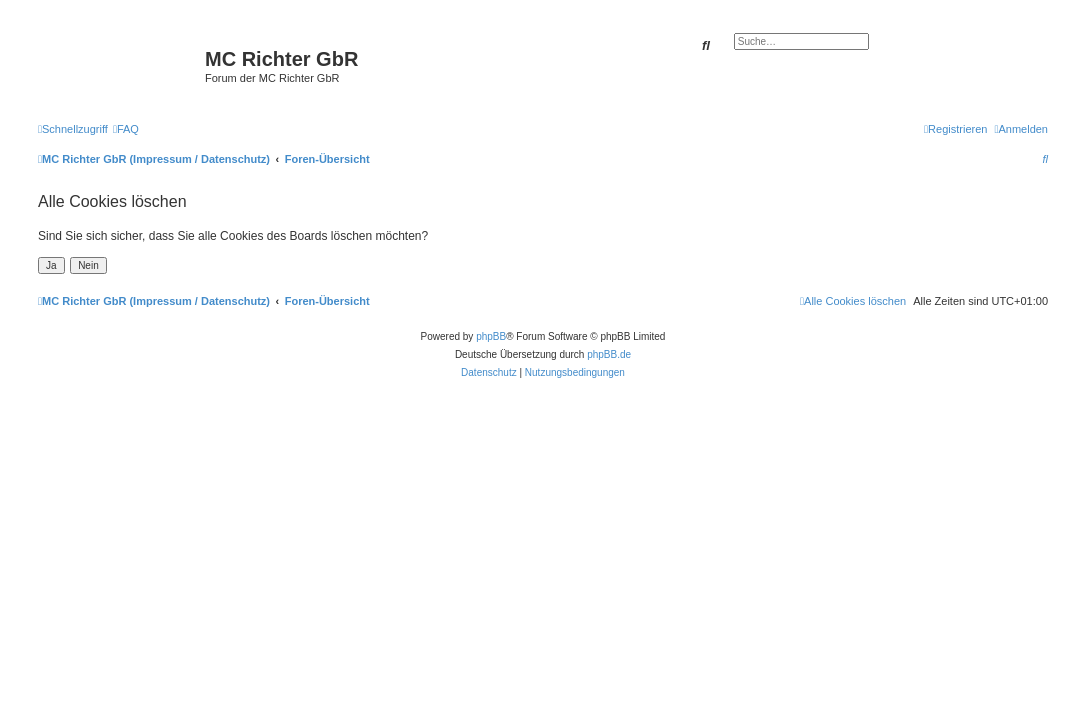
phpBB (491, 336)
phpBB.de (609, 354)
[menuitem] (126, 129)
